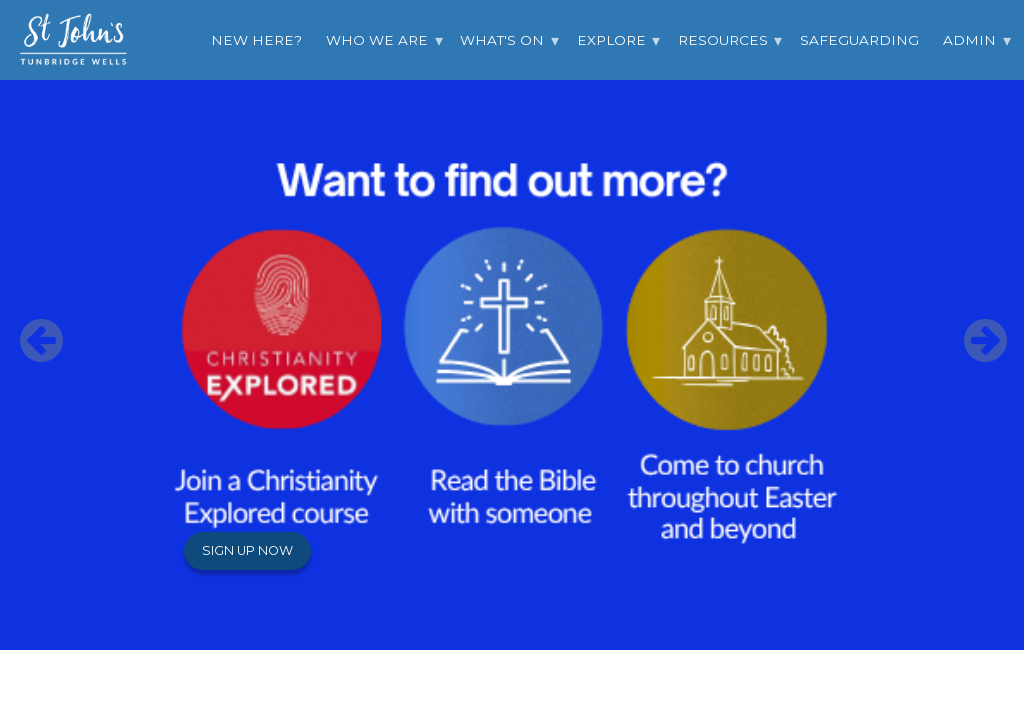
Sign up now (247, 550)
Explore (611, 40)
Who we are (377, 40)
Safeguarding (859, 40)
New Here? (256, 40)
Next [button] (974, 325)
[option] (512, 325)
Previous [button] (30, 325)
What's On (502, 40)
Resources (723, 40)
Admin (969, 40)
